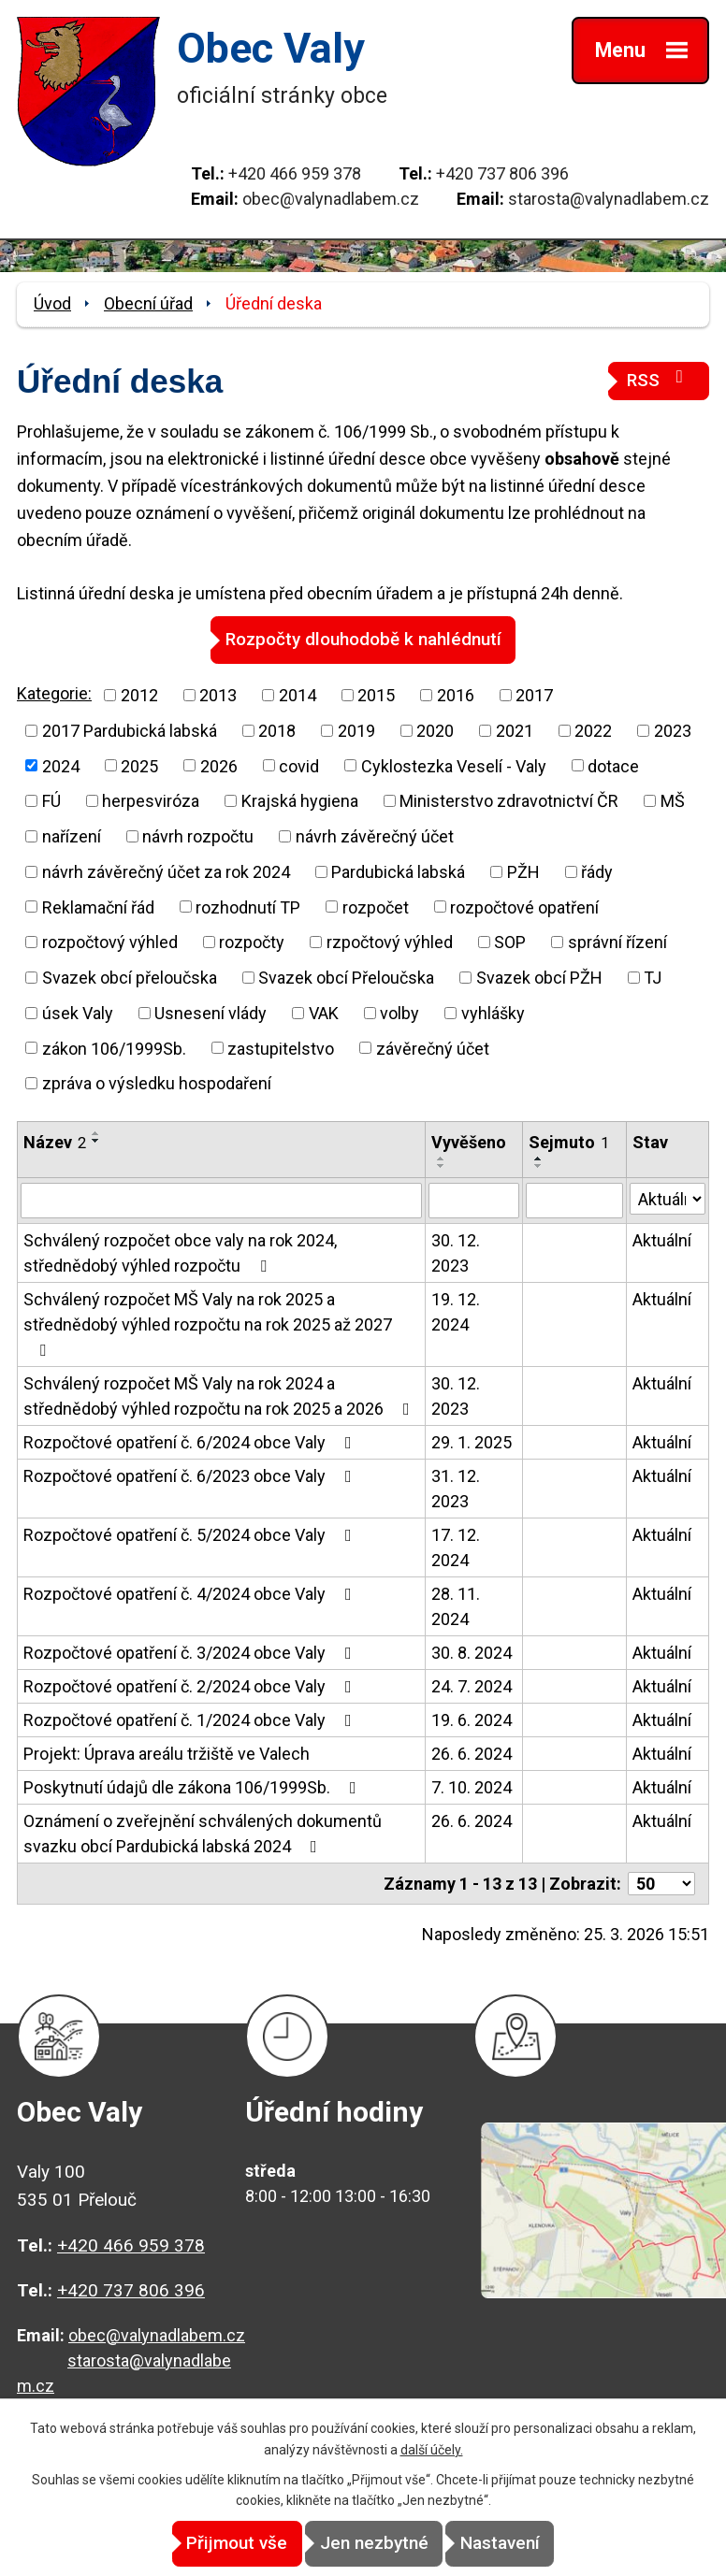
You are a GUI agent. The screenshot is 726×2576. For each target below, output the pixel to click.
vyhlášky (493, 1012)
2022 (593, 730)
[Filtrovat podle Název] (221, 1200)
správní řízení (617, 941)
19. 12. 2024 (455, 1310)
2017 (534, 694)
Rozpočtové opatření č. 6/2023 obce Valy (191, 1475)
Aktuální (661, 1239)
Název (54, 1141)
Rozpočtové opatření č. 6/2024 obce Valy (191, 1441)
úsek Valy (77, 1012)
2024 (61, 765)
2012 (139, 694)
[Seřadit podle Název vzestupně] (96, 1132)
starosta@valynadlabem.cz (608, 199)
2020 (435, 730)
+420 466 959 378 (294, 173)
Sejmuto (569, 1141)
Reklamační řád (98, 906)
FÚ (51, 800)
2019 (356, 730)
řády (597, 871)
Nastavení (532, 2543)
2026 (219, 765)
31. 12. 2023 (455, 1487)
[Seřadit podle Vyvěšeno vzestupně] (441, 1157)
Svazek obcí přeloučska (129, 976)
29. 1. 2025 (471, 1441)
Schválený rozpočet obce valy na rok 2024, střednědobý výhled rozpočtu (180, 1252)
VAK (324, 1012)
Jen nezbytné (374, 2543)
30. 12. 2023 (455, 1252)
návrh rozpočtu (198, 835)
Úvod (52, 303)
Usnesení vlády (210, 1012)
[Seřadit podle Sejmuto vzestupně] (539, 1158)
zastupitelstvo (280, 1048)
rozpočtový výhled (110, 941)
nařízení (71, 835)
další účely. (431, 2449)
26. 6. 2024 (471, 1753)
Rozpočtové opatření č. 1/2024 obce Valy (191, 1719)
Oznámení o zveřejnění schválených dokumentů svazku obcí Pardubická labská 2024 (202, 1832)
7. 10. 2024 (471, 1786)
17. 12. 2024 (455, 1546)
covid (299, 765)
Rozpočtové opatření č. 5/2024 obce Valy (191, 1534)
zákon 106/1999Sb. (114, 1048)
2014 (297, 694)
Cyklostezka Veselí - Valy (453, 765)
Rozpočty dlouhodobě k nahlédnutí (363, 639)
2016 (455, 694)
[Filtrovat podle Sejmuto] (574, 1200)
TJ (652, 976)
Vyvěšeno (468, 1141)
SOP (510, 941)
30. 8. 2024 (471, 1652)
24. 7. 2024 (471, 1685)
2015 (376, 694)
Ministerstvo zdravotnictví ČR (508, 800)
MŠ (673, 800)
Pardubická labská (398, 871)
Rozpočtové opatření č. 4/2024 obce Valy (191, 1593)
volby (399, 1012)
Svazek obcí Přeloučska (346, 976)
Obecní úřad (148, 303)
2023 (672, 730)
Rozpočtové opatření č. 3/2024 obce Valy (191, 1652)
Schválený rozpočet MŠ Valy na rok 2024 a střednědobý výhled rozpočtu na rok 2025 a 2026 (220, 1395)
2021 (514, 730)
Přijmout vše (205, 2543)
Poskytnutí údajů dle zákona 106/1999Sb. (193, 1786)
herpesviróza (150, 800)
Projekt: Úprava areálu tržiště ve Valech (166, 1753)
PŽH (523, 871)
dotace (613, 765)
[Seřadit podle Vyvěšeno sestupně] (441, 1165)
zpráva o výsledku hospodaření (156, 1082)
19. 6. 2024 (471, 1719)
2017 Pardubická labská (129, 730)
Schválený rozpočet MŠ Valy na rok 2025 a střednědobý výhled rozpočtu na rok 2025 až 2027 (207, 1323)
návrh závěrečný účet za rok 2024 (166, 871)
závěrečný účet (432, 1048)
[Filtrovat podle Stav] (667, 1199)
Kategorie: (54, 692)
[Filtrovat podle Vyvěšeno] (474, 1200)
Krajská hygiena (299, 800)
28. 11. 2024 (455, 1605)
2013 (218, 694)
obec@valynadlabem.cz (330, 199)
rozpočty (251, 941)
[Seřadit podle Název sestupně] (96, 1140)
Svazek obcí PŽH (539, 976)
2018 (277, 730)
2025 (139, 765)
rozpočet (375, 906)
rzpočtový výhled (390, 941)
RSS (658, 379)
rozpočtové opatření (524, 906)
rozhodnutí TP (248, 906)
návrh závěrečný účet (375, 835)
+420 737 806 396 (502, 173)
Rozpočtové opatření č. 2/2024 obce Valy (191, 1685)
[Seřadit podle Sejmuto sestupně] (539, 1166)
